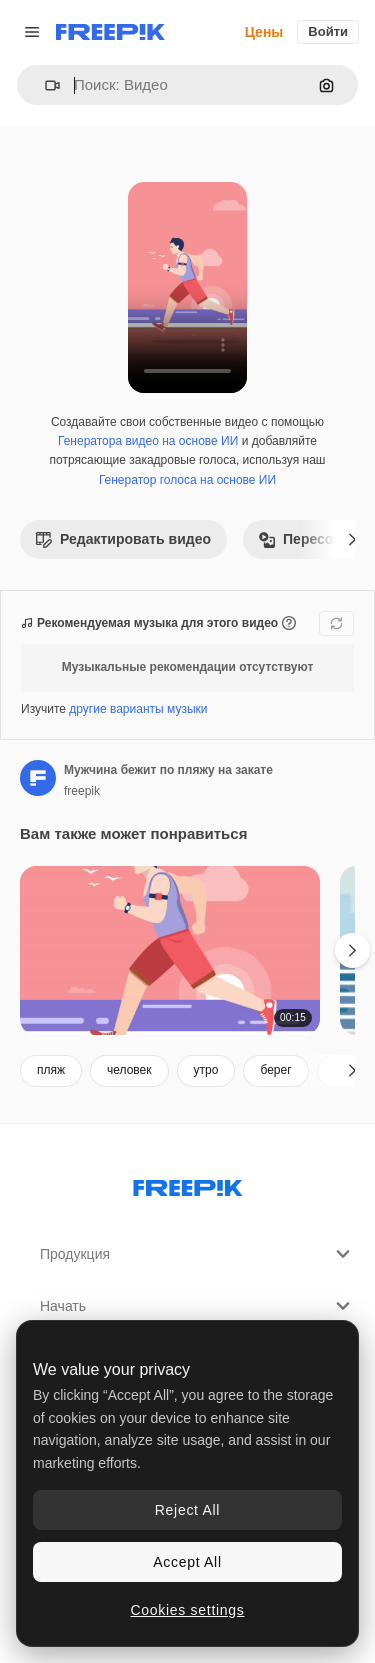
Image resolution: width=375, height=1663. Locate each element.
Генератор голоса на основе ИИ (187, 480)
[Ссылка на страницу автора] (38, 778)
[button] (44, 85)
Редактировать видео (123, 539)
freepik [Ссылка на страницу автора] (82, 791)
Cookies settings (188, 1610)
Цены (264, 32)
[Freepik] (110, 32)
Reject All (187, 1510)
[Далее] (352, 539)
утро (206, 1070)
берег (275, 1070)
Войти (328, 31)
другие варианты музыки (138, 709)
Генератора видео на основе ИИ (148, 441)
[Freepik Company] (188, 1184)
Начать (197, 1306)
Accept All (187, 1562)
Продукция (197, 1254)
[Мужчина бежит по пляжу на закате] (170, 950)
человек (129, 1070)
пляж (51, 1070)
